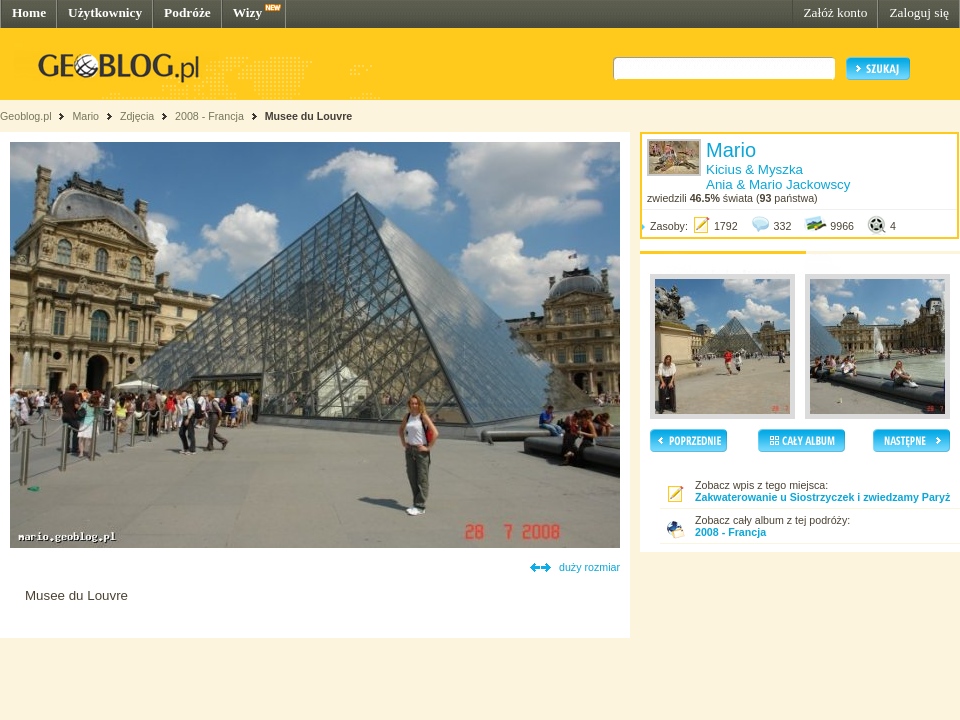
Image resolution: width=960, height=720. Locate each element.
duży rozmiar (589, 567)
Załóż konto (835, 12)
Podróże (187, 12)
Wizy (247, 12)
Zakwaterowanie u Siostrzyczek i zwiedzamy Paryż (822, 497)
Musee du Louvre (309, 116)
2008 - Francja (209, 116)
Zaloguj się (919, 12)
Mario (85, 116)
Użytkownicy (105, 12)
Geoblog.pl (26, 116)
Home (29, 12)
